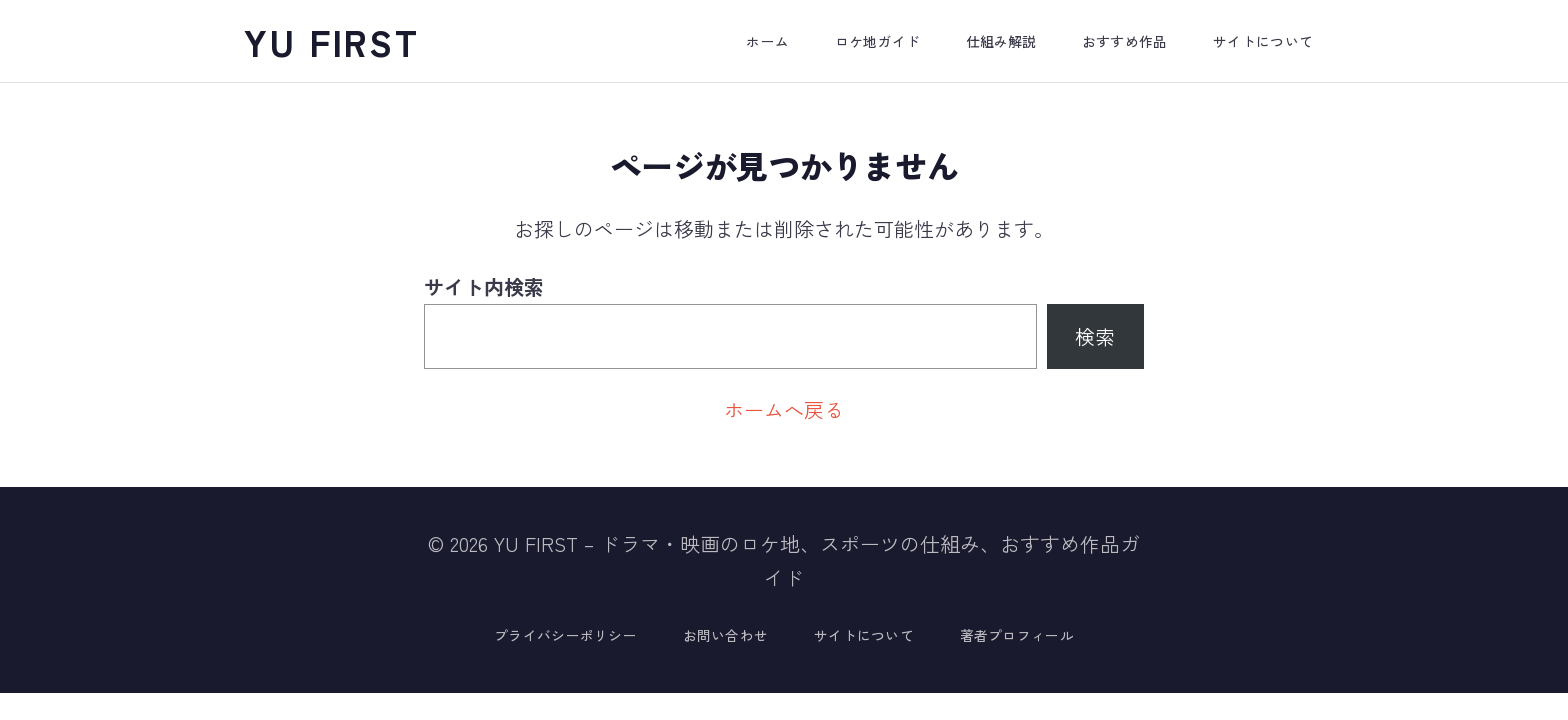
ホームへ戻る (784, 409)
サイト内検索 (484, 286)
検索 (1095, 336)
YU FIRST (332, 41)
